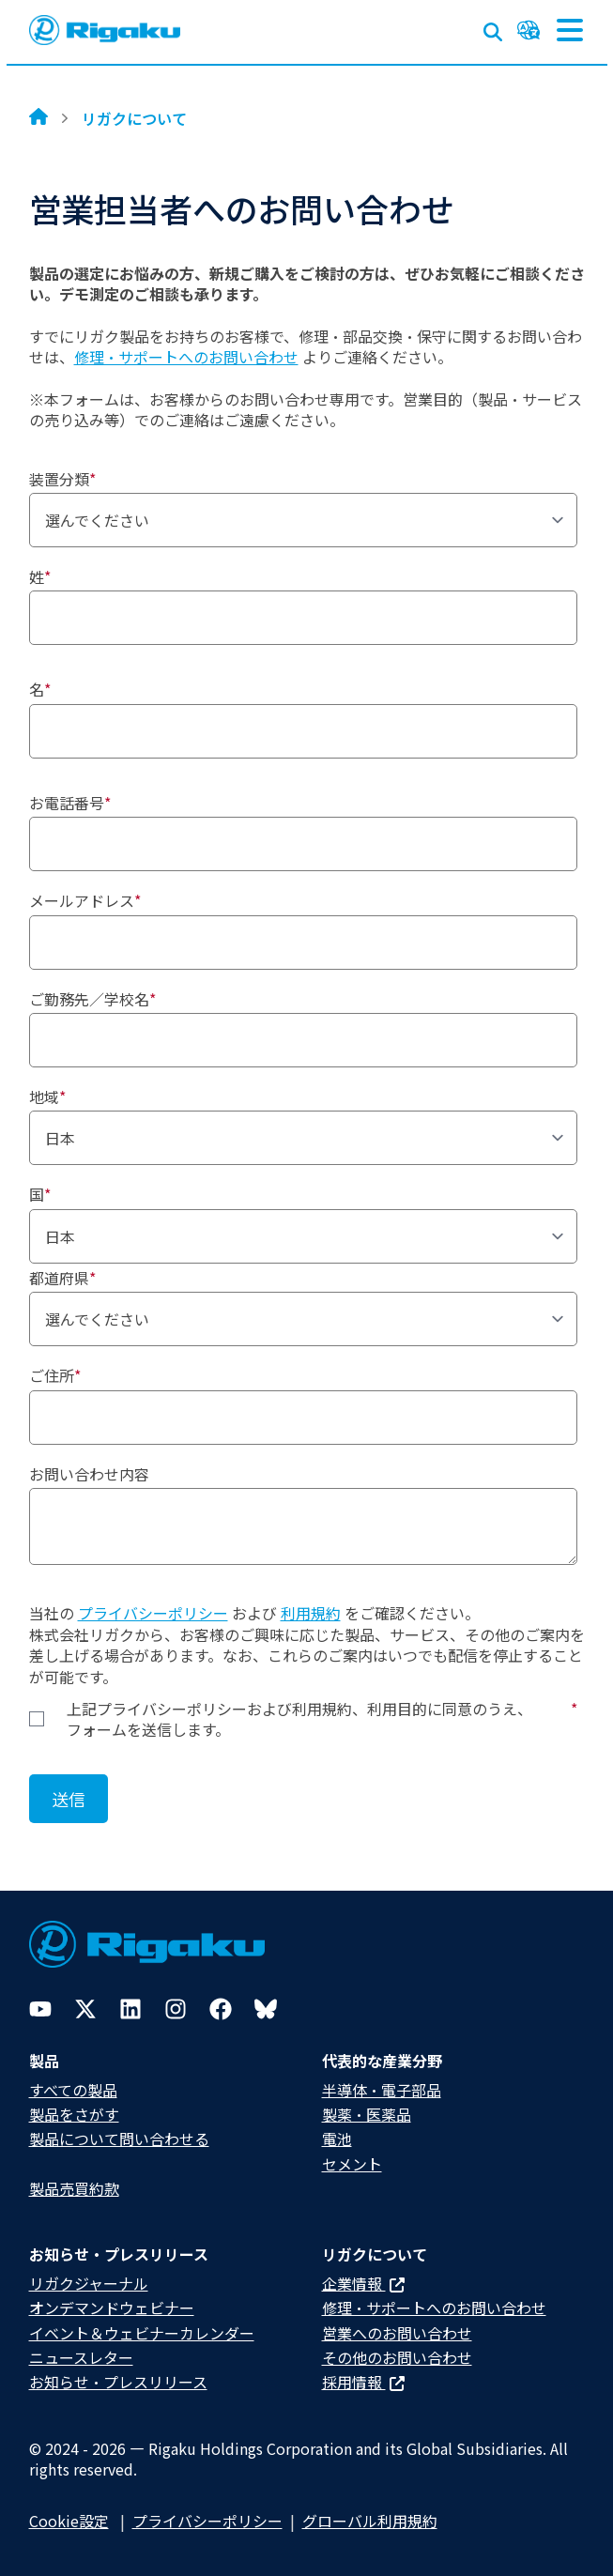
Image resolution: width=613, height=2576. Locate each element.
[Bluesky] (265, 2009)
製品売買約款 (74, 2188)
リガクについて (134, 118)
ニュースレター (81, 2357)
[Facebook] (220, 2009)
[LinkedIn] (130, 2009)
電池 (337, 2138)
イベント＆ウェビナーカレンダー (141, 2333)
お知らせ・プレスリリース (118, 2381)
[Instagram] (175, 2009)
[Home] (38, 118)
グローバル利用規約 (369, 2520)
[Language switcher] (528, 30)
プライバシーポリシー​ (207, 2520)
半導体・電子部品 (381, 2089)
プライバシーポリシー (153, 1613)
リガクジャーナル (88, 2283)
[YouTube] (40, 2009)
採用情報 (363, 2381)
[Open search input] (492, 28)
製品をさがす (74, 2114)
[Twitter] (85, 2009)
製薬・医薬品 (366, 2114)
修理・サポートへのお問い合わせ (186, 356)
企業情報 (363, 2283)
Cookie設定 (69, 2520)
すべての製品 (73, 2089)
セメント (352, 2164)
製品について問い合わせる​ (119, 2138)
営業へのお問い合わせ (397, 2333)
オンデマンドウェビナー (111, 2307)
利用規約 (311, 1613)
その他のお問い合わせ (397, 2357)
